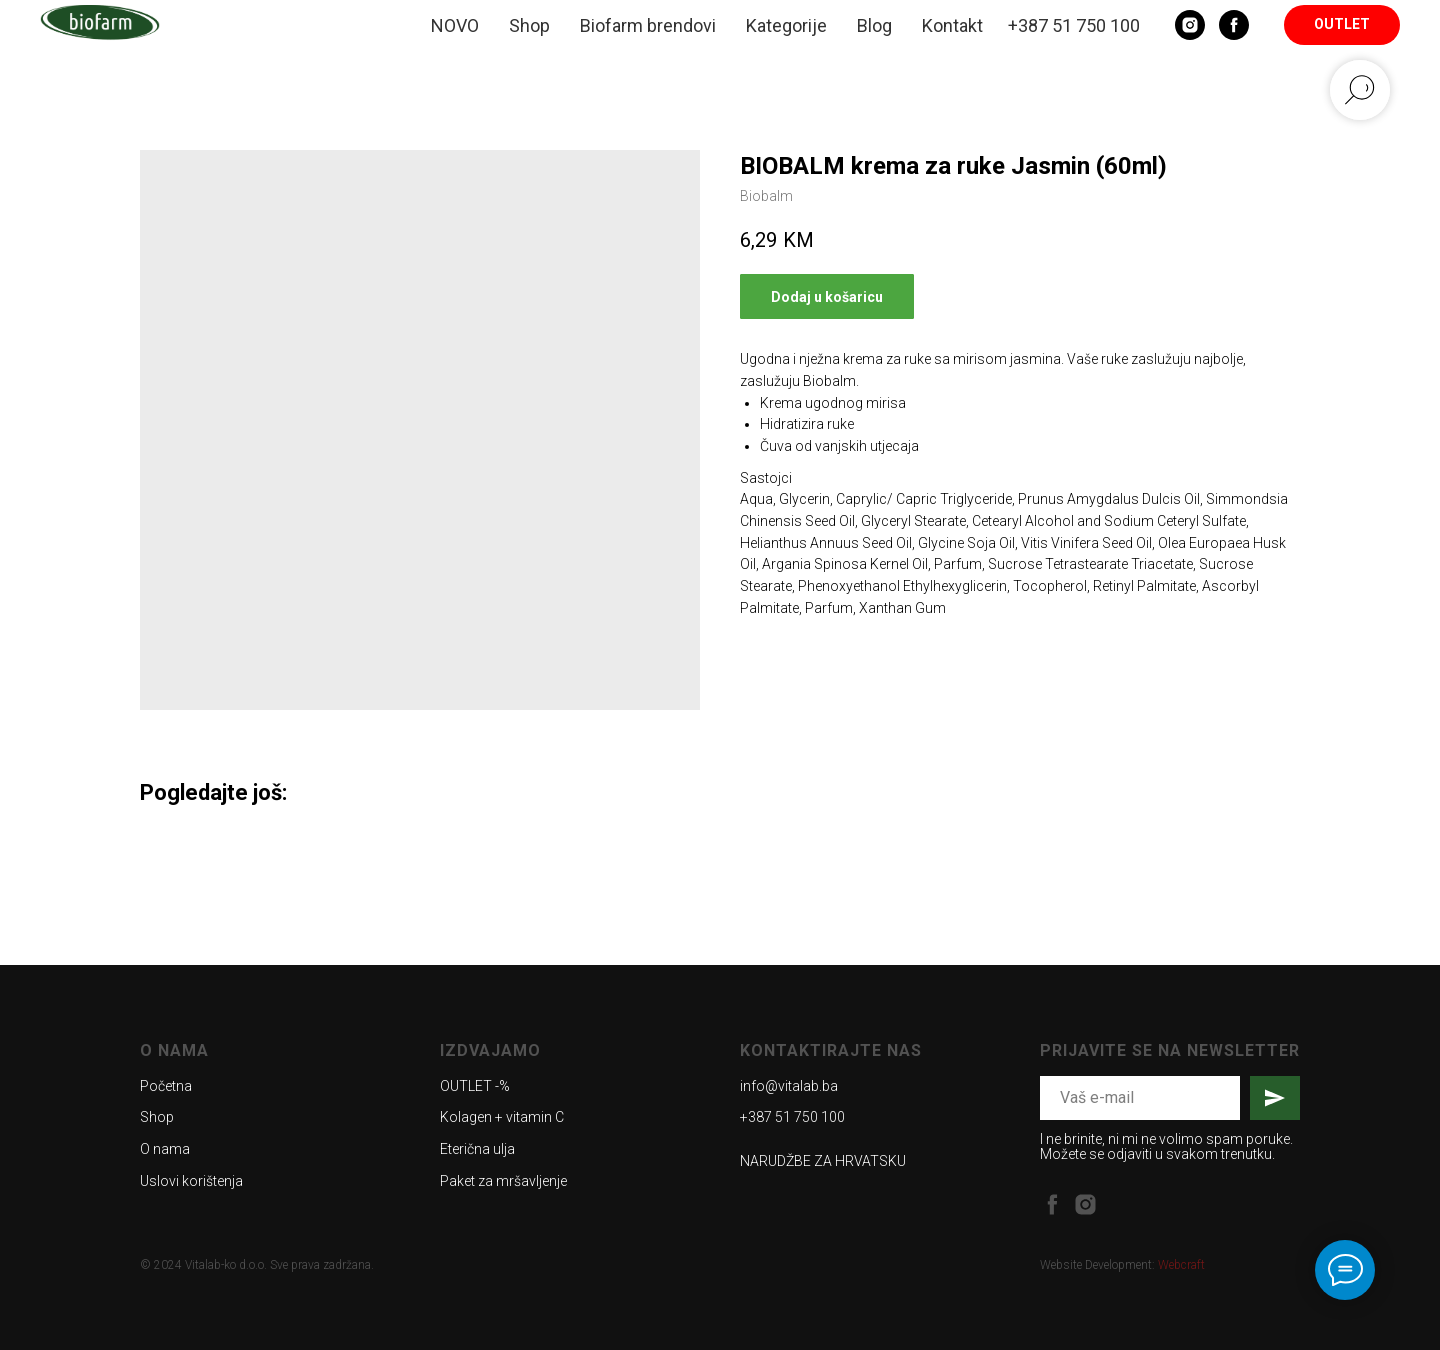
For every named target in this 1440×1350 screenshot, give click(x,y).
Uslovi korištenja (191, 1181)
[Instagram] (1190, 25)
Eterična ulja (477, 1149)
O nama (165, 1149)
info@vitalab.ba (789, 1086)
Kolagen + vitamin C (502, 1117)
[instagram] (1085, 1204)
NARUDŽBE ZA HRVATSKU (823, 1161)
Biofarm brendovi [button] (648, 25)
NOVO (455, 25)
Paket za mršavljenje (503, 1181)
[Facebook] (1234, 25)
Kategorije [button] (786, 25)
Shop (529, 25)
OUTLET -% (475, 1086)
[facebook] (1052, 1204)
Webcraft (1181, 1265)
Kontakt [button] (952, 25)
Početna (166, 1086)
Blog (874, 25)
